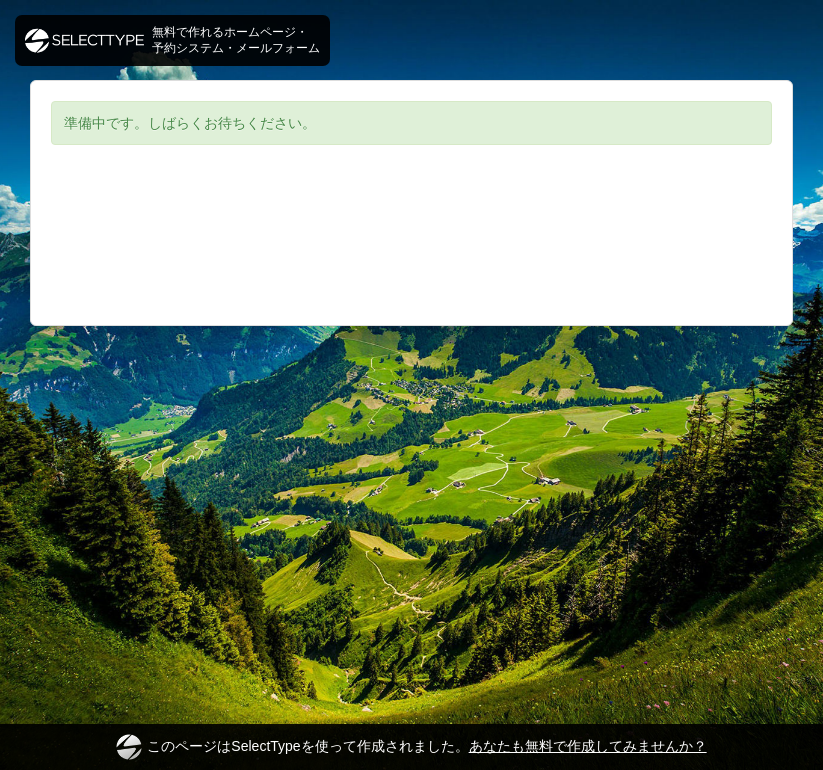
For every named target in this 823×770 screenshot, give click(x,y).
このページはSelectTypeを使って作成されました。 (411, 747)
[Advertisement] (411, 250)
